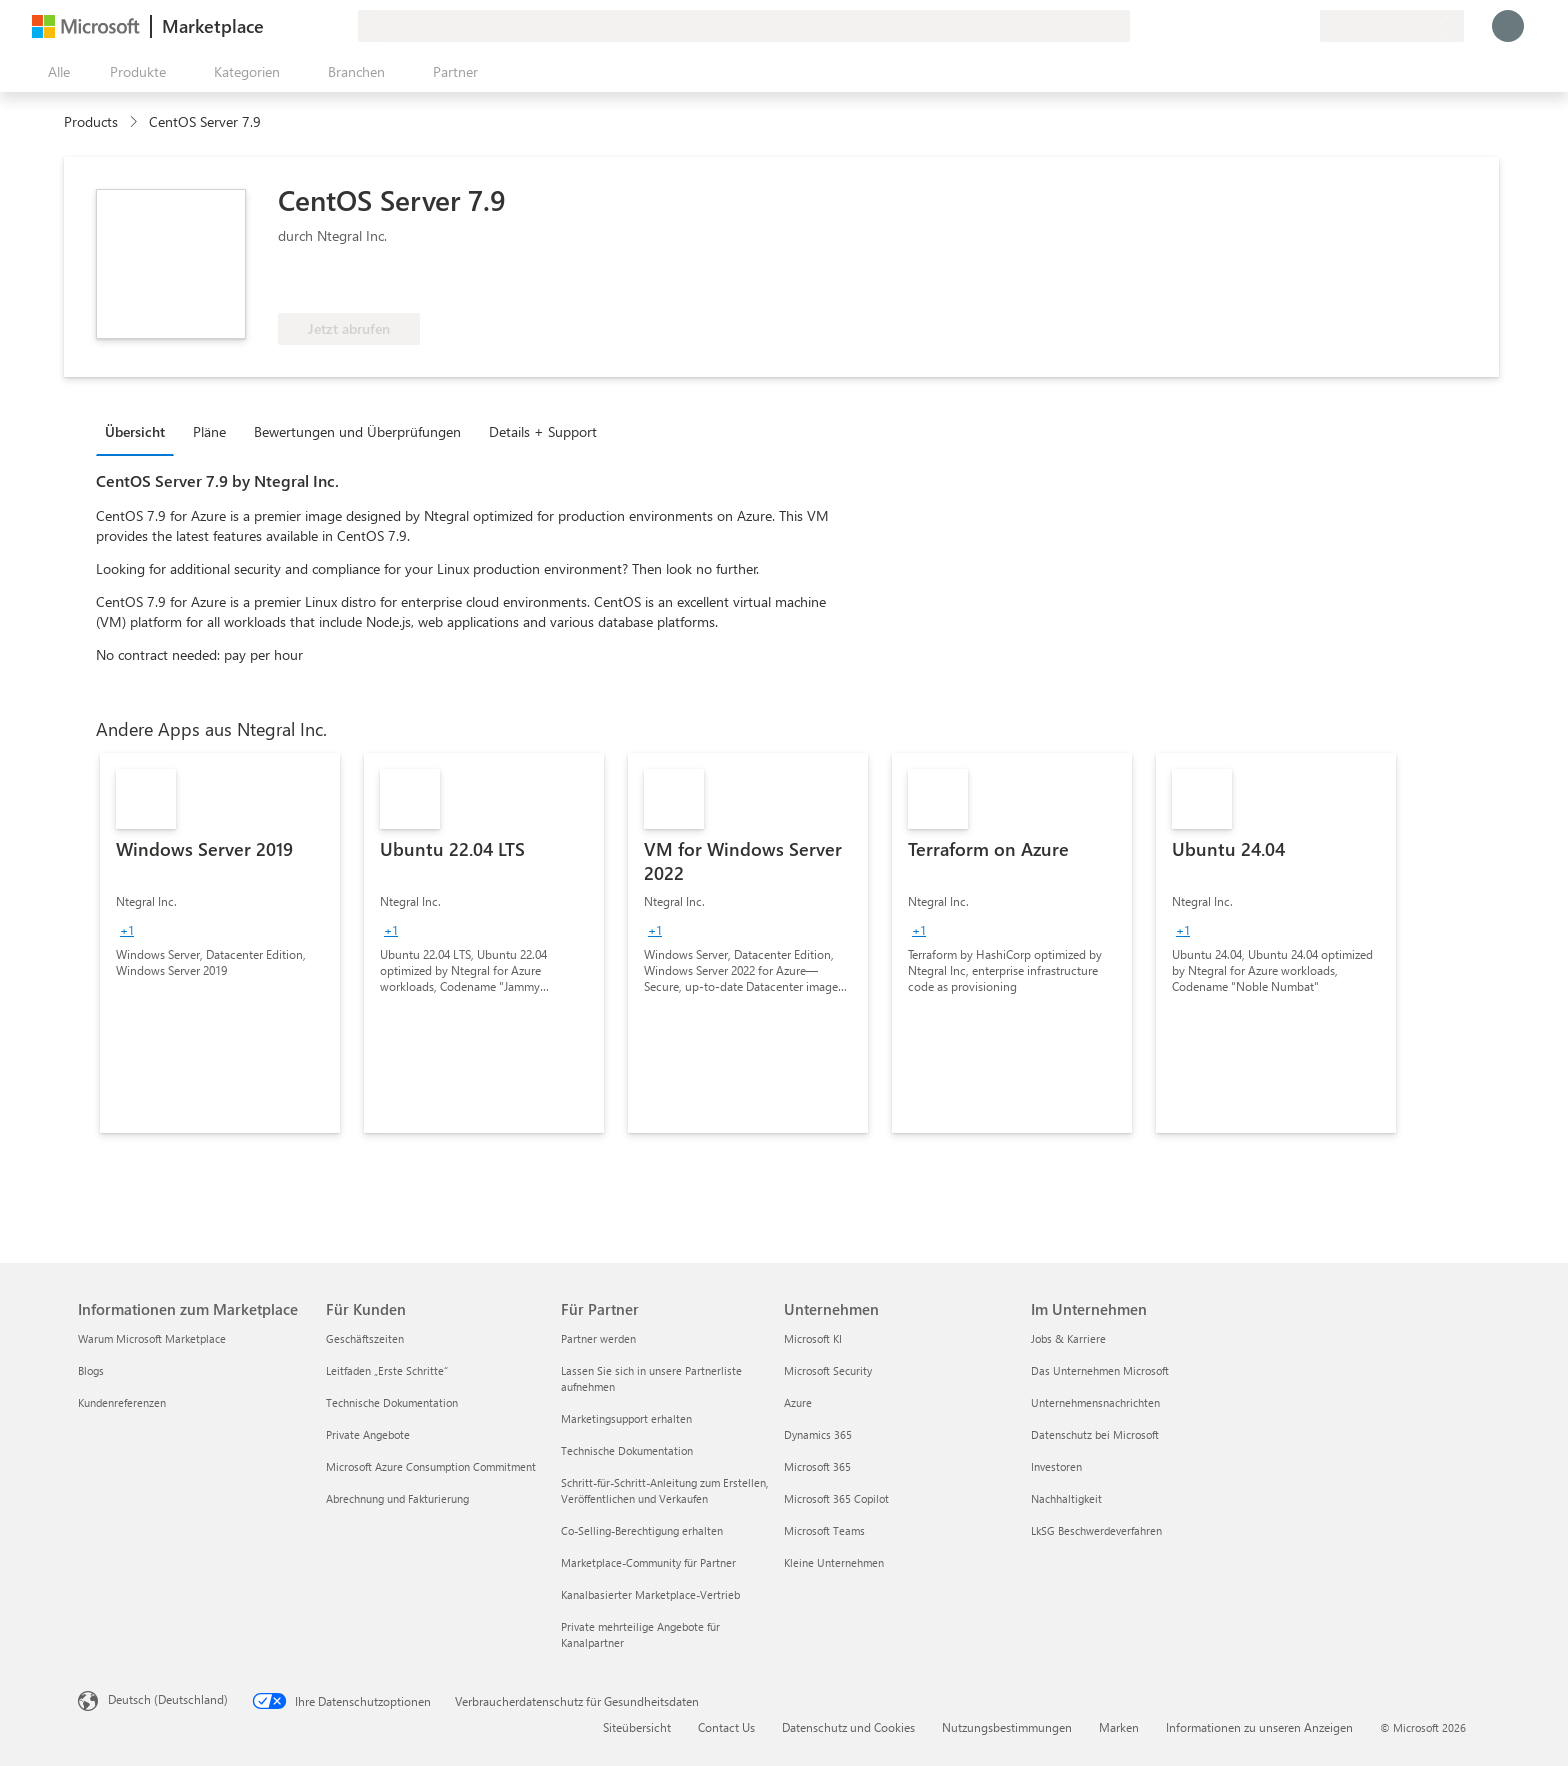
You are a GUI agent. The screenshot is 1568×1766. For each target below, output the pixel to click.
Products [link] (91, 121)
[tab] (140, 431)
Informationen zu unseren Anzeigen (1259, 1727)
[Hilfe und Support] (1256, 26)
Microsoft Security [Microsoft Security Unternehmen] (828, 1370)
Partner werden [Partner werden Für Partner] (598, 1338)
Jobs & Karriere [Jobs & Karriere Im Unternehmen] (1068, 1338)
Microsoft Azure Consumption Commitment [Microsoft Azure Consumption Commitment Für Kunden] (431, 1466)
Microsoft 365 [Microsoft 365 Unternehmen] (817, 1466)
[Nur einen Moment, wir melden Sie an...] (1508, 26)
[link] (220, 943)
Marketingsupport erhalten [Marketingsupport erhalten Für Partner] (626, 1418)
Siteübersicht (637, 1727)
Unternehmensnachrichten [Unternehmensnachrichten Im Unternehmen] (1095, 1402)
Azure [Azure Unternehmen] (798, 1402)
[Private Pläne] (1304, 26)
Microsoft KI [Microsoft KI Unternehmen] (813, 1338)
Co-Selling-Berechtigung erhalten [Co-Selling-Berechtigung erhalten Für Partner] (642, 1530)
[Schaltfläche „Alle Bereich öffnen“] (55, 72)
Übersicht (135, 431)
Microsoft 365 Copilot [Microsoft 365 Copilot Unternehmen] (836, 1498)
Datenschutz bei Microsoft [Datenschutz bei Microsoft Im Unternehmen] (1095, 1434)
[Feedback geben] (1232, 26)
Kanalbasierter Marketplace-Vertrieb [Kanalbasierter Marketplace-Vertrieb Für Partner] (650, 1594)
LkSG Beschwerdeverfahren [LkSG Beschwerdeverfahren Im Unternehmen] (1096, 1530)
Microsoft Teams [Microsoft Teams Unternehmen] (824, 1530)
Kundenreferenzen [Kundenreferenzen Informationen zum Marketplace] (122, 1402)
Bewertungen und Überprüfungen (357, 431)
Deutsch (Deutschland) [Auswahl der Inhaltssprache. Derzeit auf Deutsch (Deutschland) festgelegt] (168, 1699)
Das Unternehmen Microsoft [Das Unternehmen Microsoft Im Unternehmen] (1100, 1370)
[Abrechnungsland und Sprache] (1392, 26)
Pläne (209, 431)
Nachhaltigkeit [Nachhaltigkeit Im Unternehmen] (1066, 1498)
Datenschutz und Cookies (848, 1727)
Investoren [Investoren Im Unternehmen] (1056, 1466)
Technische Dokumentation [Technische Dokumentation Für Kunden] (392, 1402)
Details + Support (543, 431)
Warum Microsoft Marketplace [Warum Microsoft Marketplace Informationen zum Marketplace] (152, 1338)
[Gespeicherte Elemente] (1280, 26)
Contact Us (726, 1727)
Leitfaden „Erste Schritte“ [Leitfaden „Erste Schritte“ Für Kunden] (387, 1370)
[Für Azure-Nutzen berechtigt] (359, 283)
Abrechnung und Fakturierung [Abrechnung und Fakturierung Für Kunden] (397, 1498)
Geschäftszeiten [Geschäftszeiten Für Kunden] (365, 1338)
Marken (1119, 1727)
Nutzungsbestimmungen (1007, 1727)
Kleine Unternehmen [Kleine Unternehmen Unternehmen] (834, 1562)
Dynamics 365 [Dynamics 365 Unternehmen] (818, 1434)
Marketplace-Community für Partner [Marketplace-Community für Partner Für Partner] (648, 1562)
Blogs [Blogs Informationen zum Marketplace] (91, 1370)
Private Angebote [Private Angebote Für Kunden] (368, 1434)
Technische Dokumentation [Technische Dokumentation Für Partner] (627, 1450)
